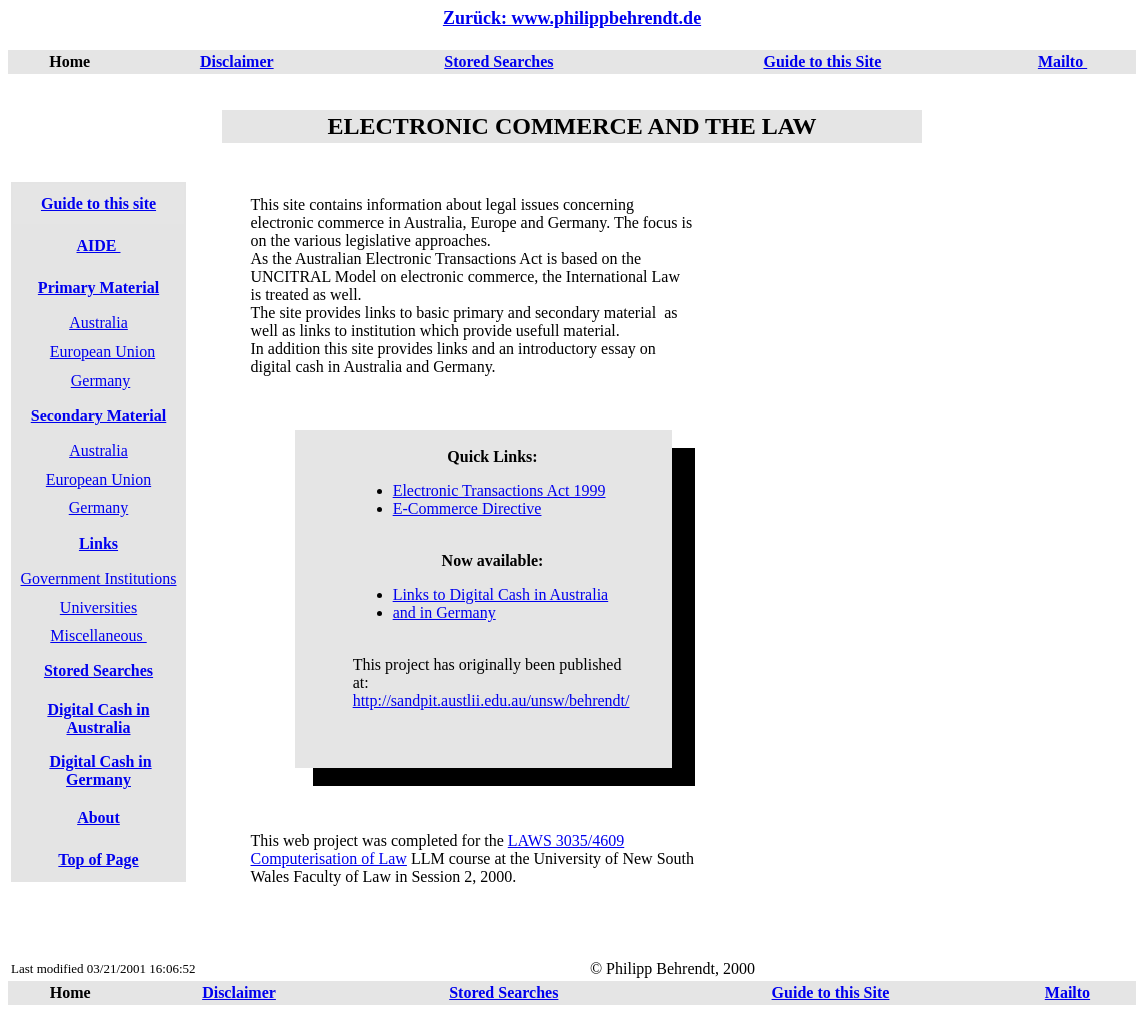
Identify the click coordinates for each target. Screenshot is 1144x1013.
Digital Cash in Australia (98, 718)
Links (98, 543)
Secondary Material (99, 415)
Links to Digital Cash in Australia (501, 594)
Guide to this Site (822, 61)
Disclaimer (237, 61)
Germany (101, 380)
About (98, 817)
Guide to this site (98, 203)
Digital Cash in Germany (100, 770)
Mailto (1062, 61)
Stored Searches (498, 61)
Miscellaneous (98, 635)
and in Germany (444, 612)
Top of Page (98, 859)
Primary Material (98, 287)
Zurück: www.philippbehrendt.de (572, 18)
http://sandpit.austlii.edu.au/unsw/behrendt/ (491, 700)
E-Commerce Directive (467, 508)
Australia (98, 322)
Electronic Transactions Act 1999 (499, 490)
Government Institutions (99, 578)
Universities (98, 607)
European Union (102, 351)
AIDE (98, 245)
